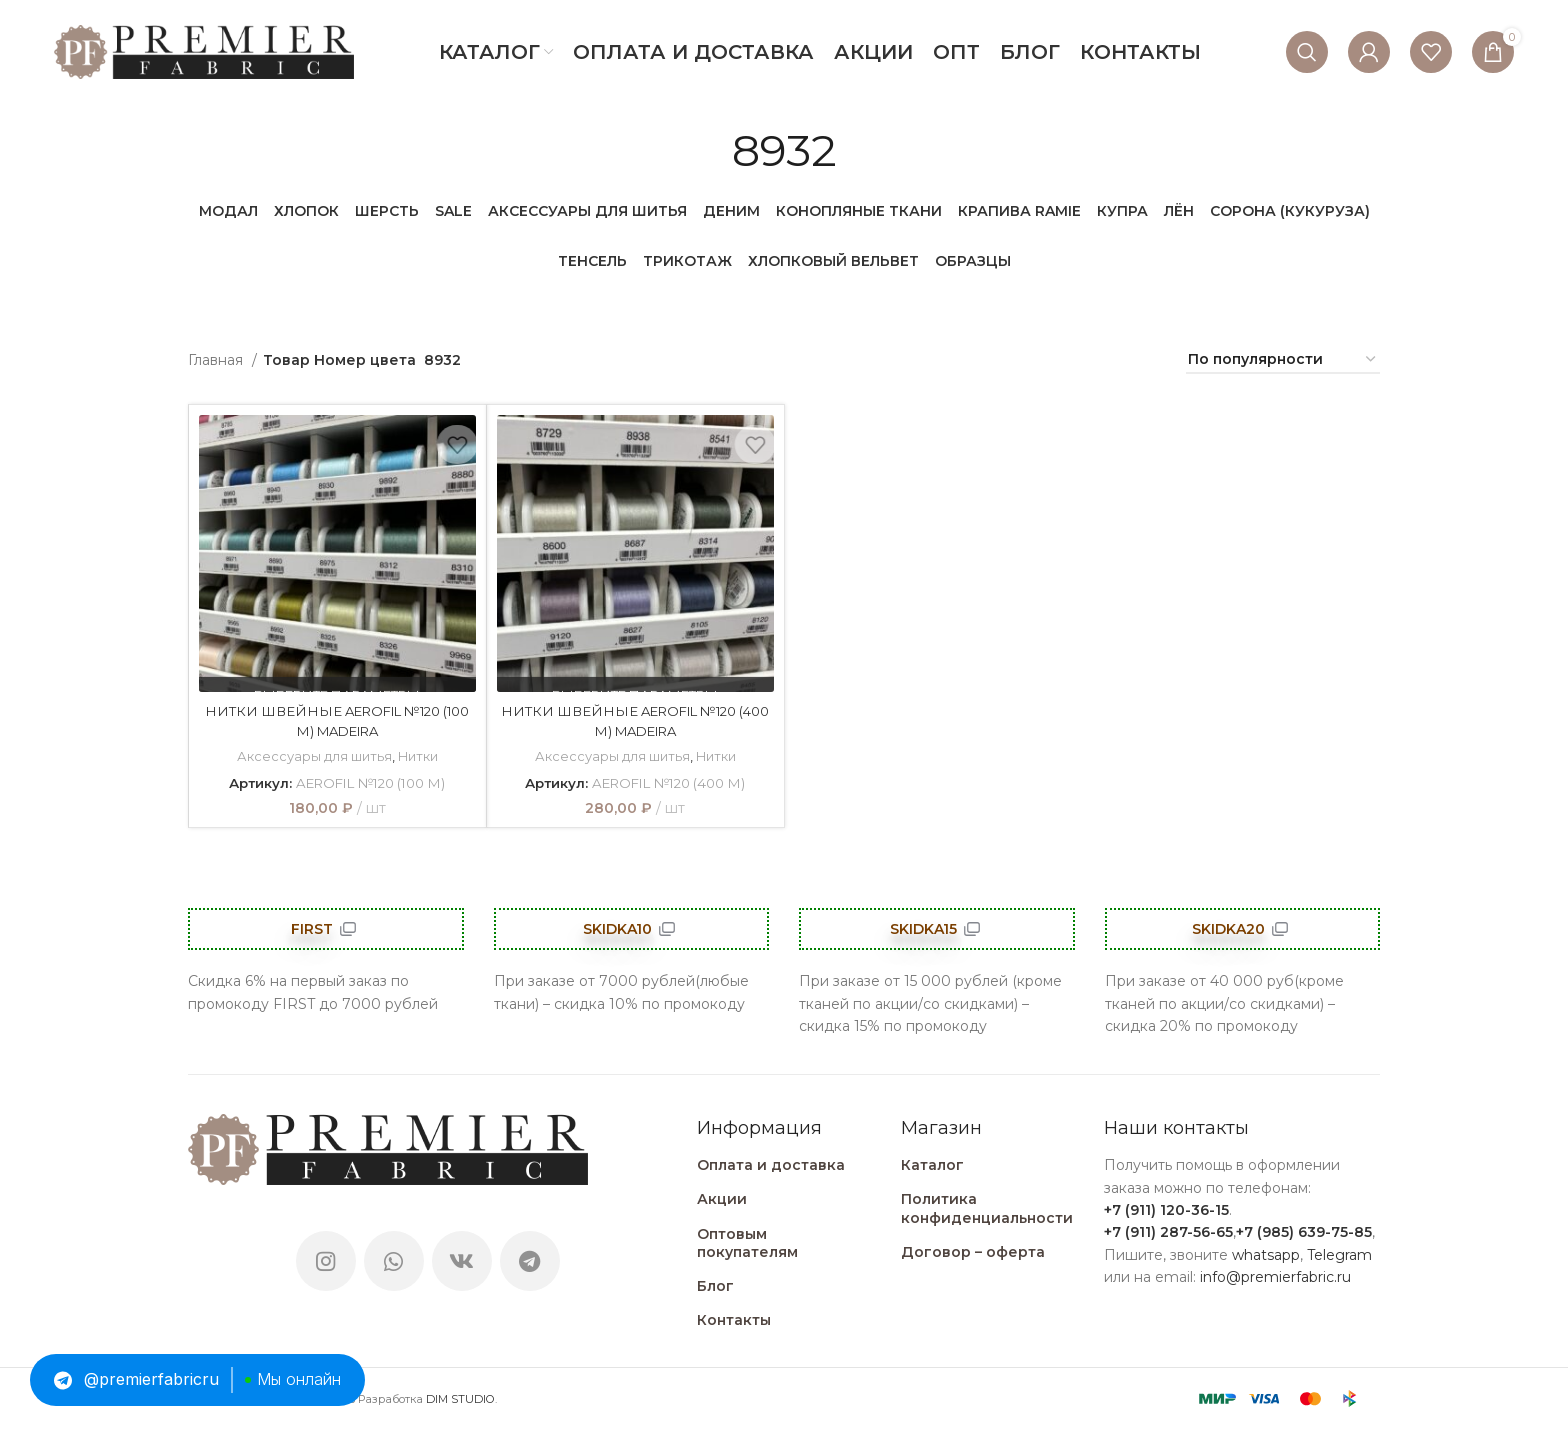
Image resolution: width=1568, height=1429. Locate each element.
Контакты (734, 1320)
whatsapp (1266, 1255)
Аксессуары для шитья (312, 756)
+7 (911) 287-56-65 (1168, 1232)
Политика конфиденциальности (987, 1208)
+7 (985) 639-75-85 (1304, 1232)
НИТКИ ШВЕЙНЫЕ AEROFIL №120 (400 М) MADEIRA (635, 721)
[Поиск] (1307, 52)
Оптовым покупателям (747, 1242)
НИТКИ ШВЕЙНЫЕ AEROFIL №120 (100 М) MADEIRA (337, 721)
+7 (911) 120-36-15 (1166, 1210)
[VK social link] (462, 1260)
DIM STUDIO (460, 1399)
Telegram (1339, 1255)
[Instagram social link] (326, 1260)
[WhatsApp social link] (394, 1260)
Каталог (932, 1165)
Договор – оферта (973, 1252)
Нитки (418, 756)
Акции (722, 1199)
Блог (715, 1286)
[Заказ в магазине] (1283, 360)
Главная (217, 360)
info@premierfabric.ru (1275, 1277)
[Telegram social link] (530, 1260)
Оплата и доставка (771, 1165)
